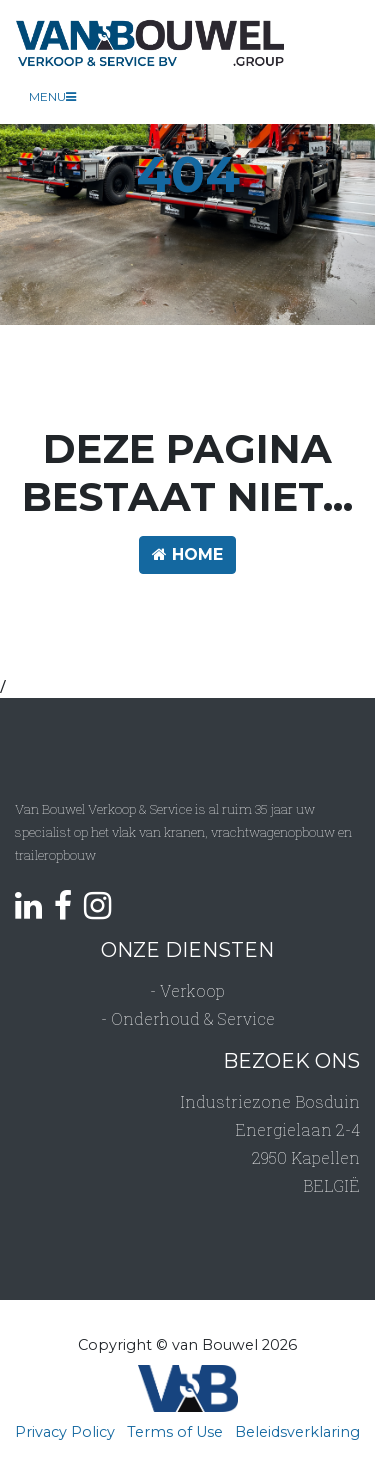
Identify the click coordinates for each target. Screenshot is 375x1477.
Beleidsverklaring (297, 1432)
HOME (187, 554)
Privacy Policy (65, 1432)
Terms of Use (175, 1432)
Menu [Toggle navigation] (52, 96)
